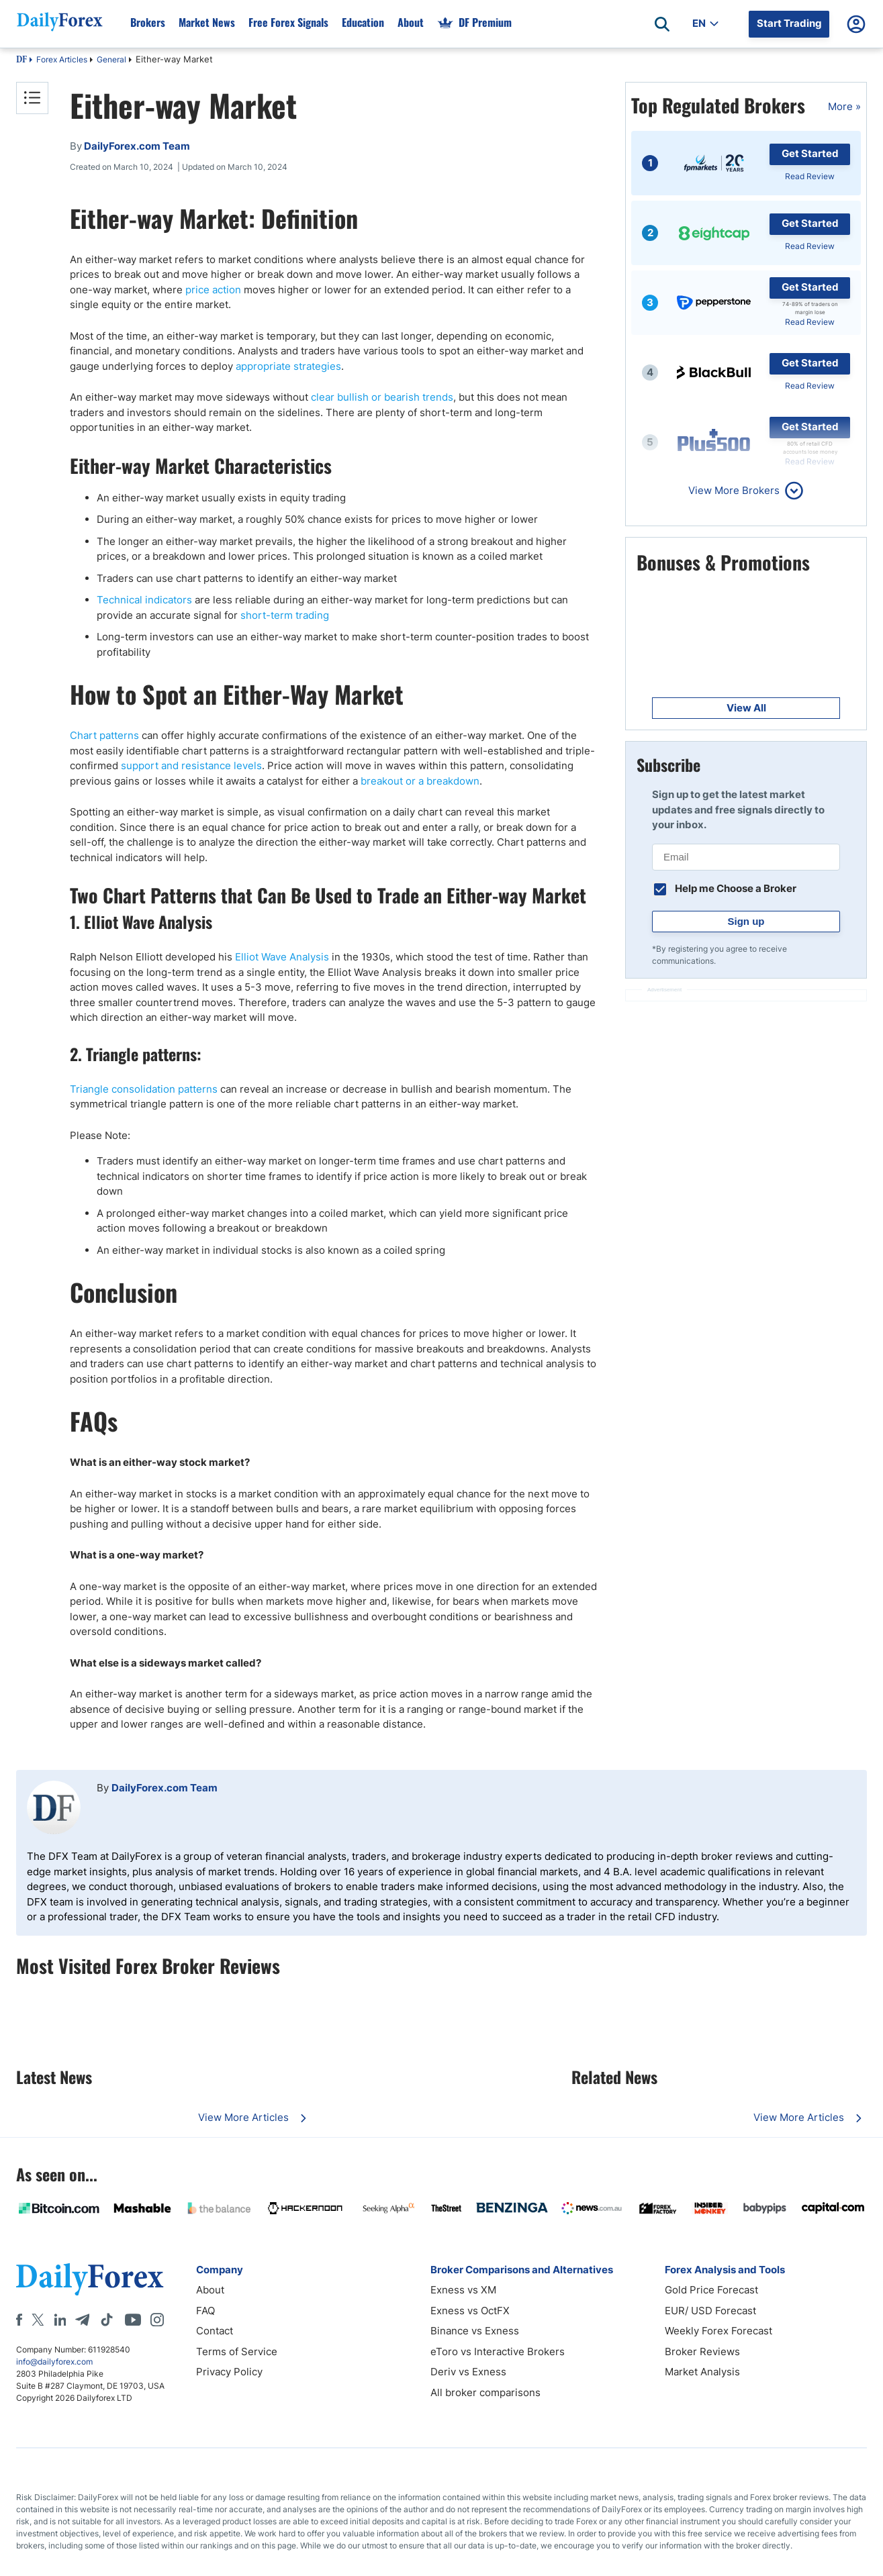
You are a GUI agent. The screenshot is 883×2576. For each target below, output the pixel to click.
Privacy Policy (229, 2371)
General (111, 59)
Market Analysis (702, 2371)
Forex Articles (61, 59)
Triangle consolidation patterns (144, 1089)
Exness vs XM (463, 2289)
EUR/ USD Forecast (710, 2310)
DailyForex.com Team (164, 1787)
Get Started (810, 153)
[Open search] (662, 24)
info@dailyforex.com (54, 2362)
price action (213, 289)
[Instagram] (157, 2319)
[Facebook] (19, 2320)
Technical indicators (144, 599)
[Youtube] (133, 2320)
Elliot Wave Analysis (282, 956)
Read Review (810, 176)
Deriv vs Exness (468, 2371)
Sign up (746, 921)
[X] (38, 2320)
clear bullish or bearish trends (382, 397)
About (210, 2289)
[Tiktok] (107, 2320)
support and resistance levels (191, 765)
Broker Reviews (702, 2351)
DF (21, 60)
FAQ (205, 2310)
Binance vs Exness (474, 2330)
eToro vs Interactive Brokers (497, 2351)
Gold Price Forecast (711, 2289)
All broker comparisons (485, 2392)
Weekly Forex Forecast (718, 2330)
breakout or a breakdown (420, 781)
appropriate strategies (288, 366)
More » (844, 106)
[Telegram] (82, 2320)
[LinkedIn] (60, 2320)
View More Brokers (734, 490)
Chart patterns (104, 735)
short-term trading (284, 615)
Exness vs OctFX (470, 2310)
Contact (214, 2330)
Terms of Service (236, 2351)
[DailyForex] (90, 2279)
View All (746, 707)
